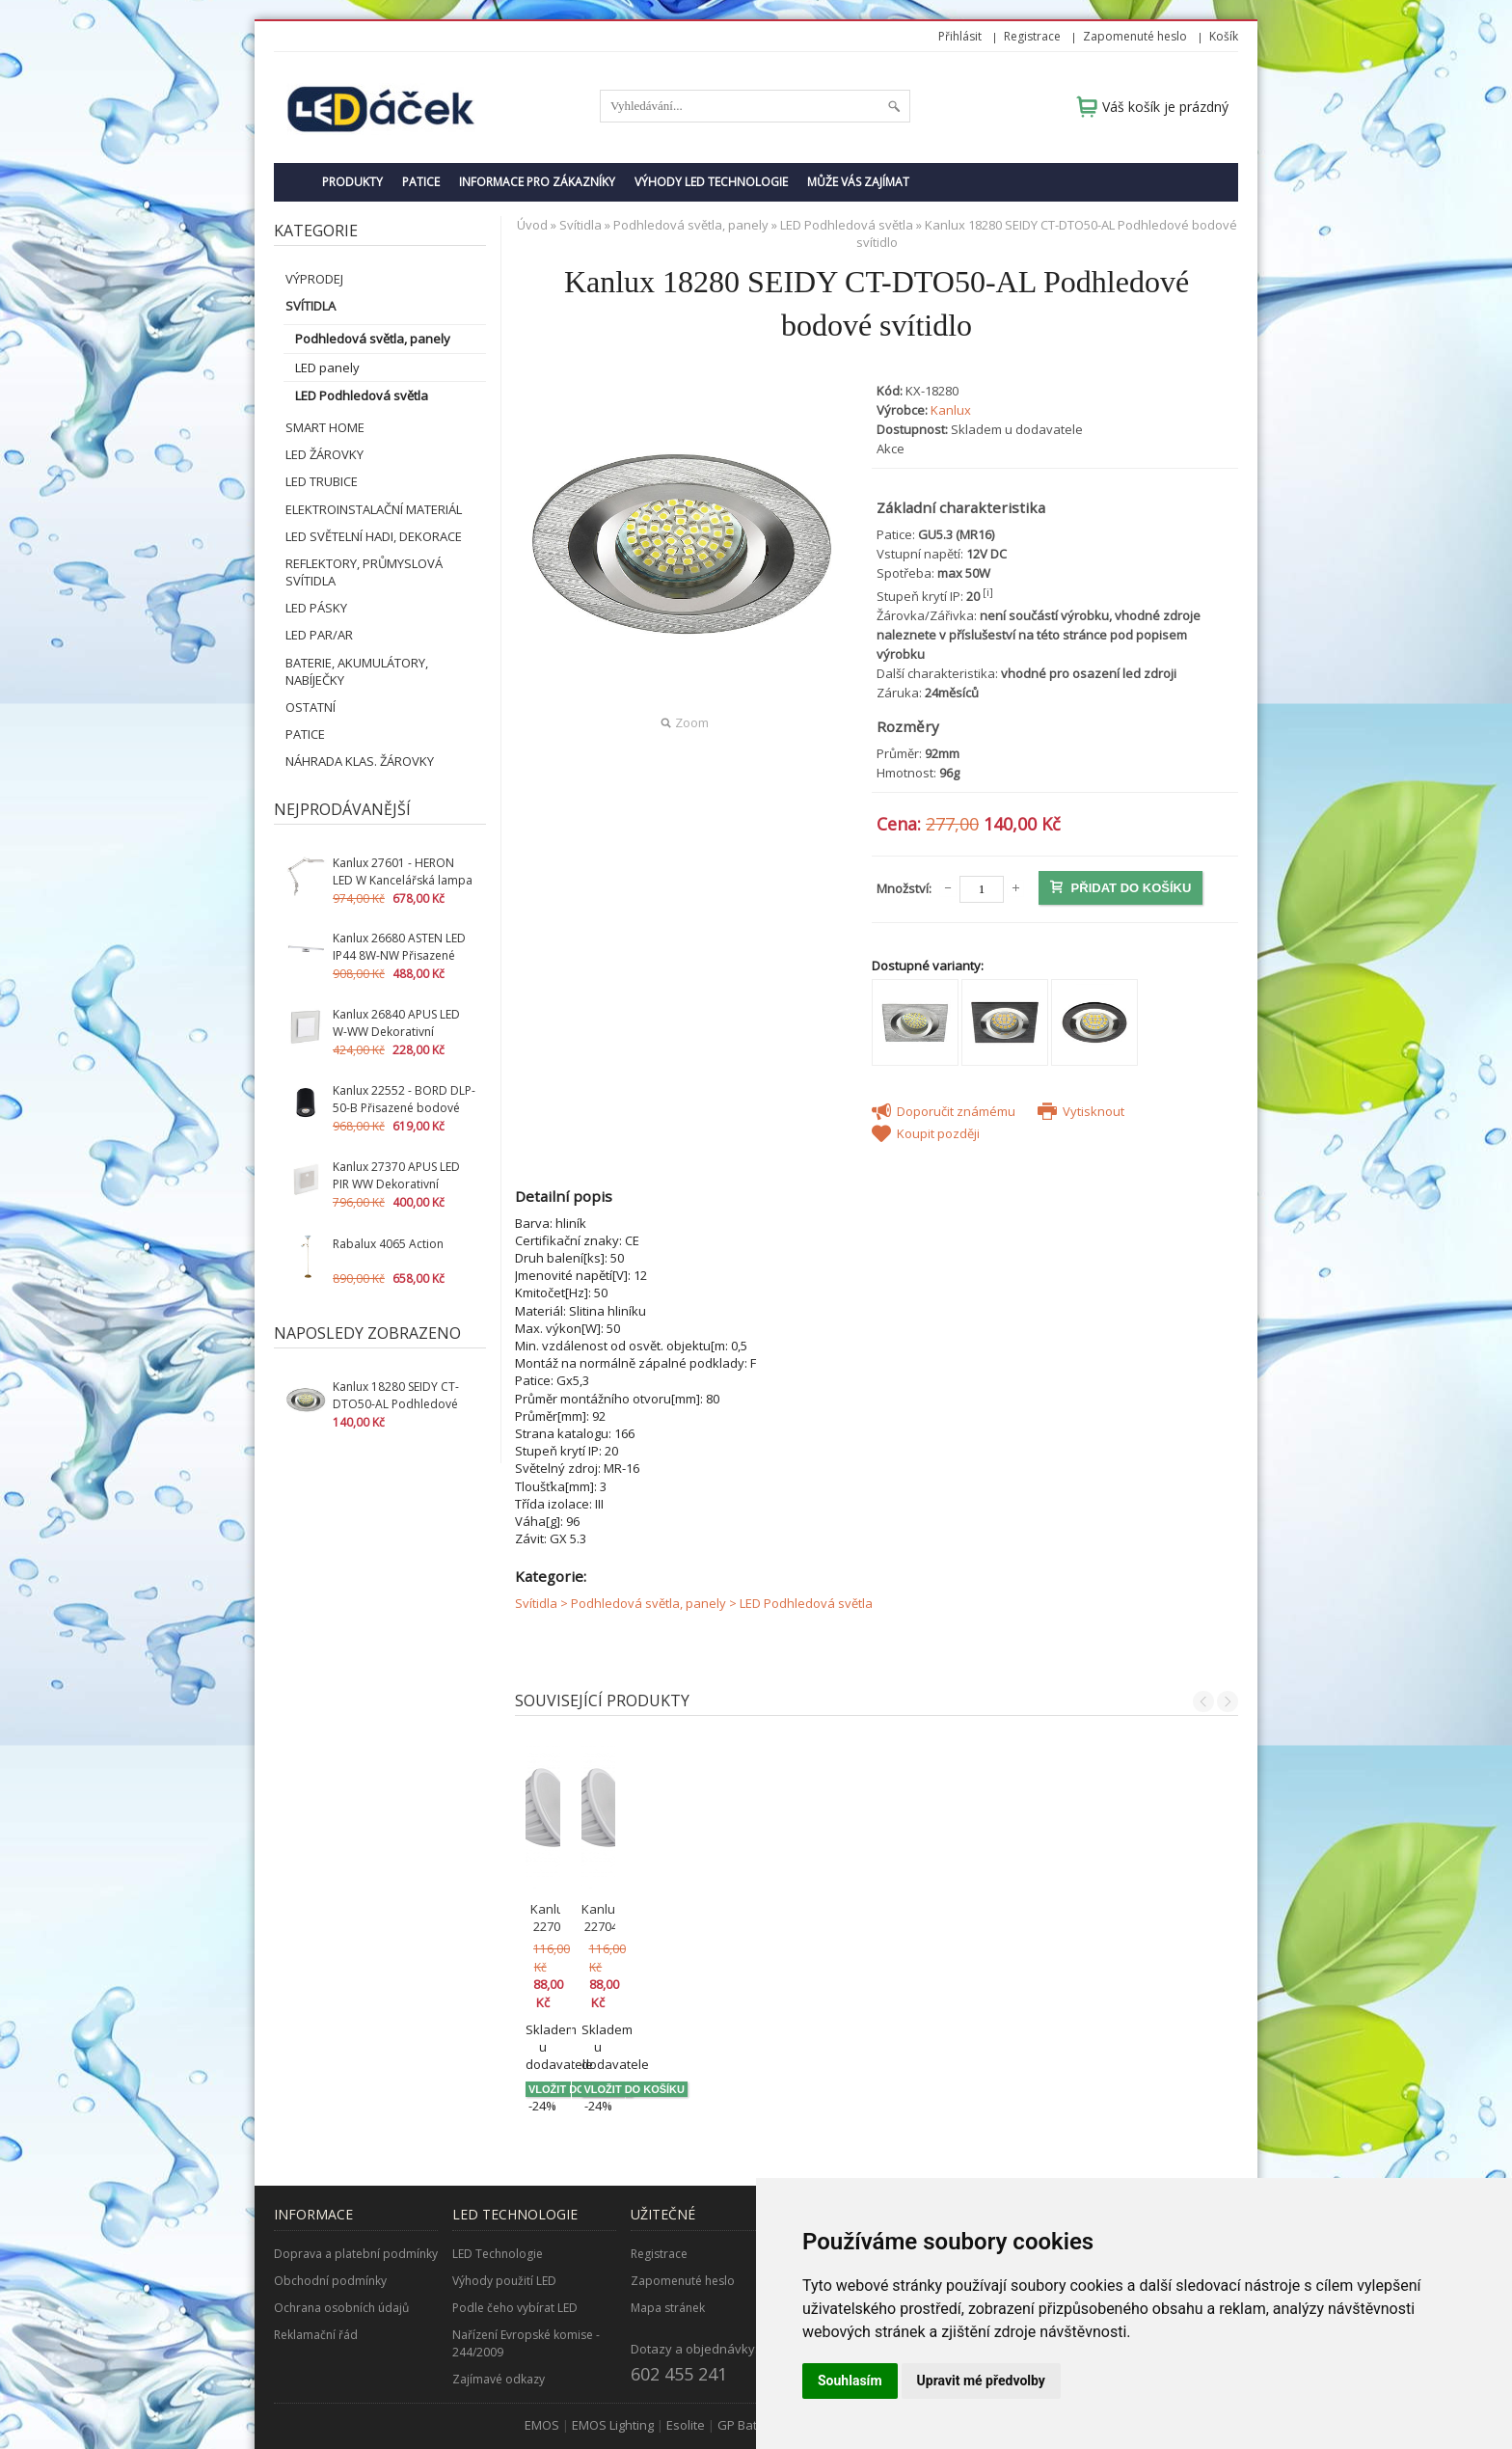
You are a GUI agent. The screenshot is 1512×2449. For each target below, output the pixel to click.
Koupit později (926, 1133)
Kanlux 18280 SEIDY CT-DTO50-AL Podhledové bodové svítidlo (396, 1403)
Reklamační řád (316, 2247)
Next (1227, 1701)
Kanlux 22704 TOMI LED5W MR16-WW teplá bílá (786, 1917)
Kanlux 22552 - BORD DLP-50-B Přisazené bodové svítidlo (404, 1107)
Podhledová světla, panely (372, 338)
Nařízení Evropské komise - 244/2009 (526, 2255)
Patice (421, 182)
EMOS (542, 2337)
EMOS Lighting (613, 2337)
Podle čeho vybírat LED (515, 2220)
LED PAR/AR (319, 634)
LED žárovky (324, 454)
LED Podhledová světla (361, 395)
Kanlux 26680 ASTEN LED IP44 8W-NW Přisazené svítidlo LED (399, 955)
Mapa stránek (668, 2220)
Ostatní (310, 707)
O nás (825, 2166)
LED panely (327, 367)
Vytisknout (1081, 1111)
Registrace (1032, 36)
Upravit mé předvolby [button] (981, 2380)
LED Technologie (497, 2166)
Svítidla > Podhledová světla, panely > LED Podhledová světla (694, 1603)
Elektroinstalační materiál (373, 509)
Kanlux (951, 410)
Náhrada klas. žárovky (359, 761)
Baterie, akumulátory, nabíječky (356, 671)
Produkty (352, 182)
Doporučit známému (943, 1111)
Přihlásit (960, 36)
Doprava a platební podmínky (356, 2166)
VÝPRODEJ (314, 278)
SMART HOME (324, 427)
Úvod (532, 224)
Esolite (685, 2337)
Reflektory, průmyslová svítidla (364, 572)
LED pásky (316, 607)
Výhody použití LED (504, 2193)
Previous (1203, 1701)
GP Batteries (754, 2337)
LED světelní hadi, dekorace (373, 536)
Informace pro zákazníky (537, 182)
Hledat (894, 106)
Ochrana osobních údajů (341, 2220)
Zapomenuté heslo (1135, 36)
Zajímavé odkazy (498, 2291)
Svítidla (310, 305)
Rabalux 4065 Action (388, 1244)
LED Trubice (321, 481)
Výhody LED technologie (711, 182)
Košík (1223, 36)
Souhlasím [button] (850, 2380)
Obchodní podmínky (330, 2193)
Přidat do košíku (1120, 888)
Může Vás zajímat (858, 182)
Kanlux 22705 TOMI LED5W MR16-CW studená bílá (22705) (605, 1926)
